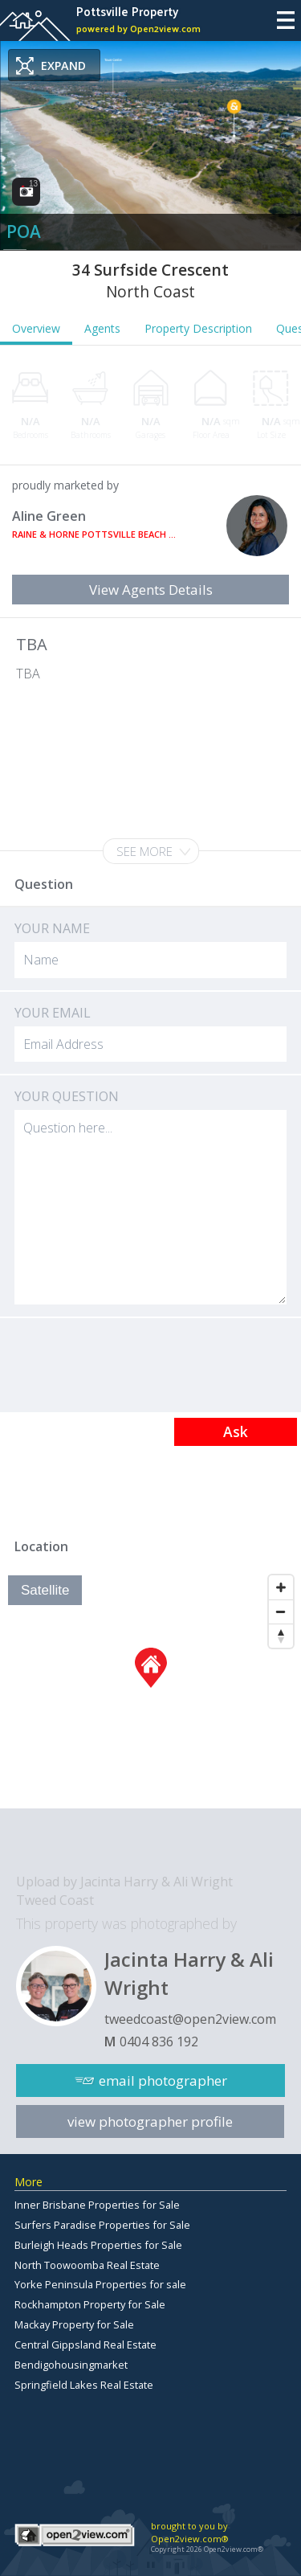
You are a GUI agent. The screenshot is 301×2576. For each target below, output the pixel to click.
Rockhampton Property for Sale (89, 2304)
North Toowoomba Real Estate (87, 2265)
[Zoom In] (281, 1587)
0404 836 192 (159, 2041)
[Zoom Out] (281, 1611)
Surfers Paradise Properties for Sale (102, 2225)
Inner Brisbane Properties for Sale (97, 2204)
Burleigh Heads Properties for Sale (98, 2245)
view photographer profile (150, 2121)
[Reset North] (281, 1636)
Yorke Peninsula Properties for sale (100, 2284)
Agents (102, 328)
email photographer (163, 2080)
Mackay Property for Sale (74, 2324)
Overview (36, 328)
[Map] (150, 1687)
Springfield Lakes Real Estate (83, 2384)
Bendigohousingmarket (71, 2364)
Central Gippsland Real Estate (85, 2344)
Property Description (198, 328)
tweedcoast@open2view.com (190, 2019)
